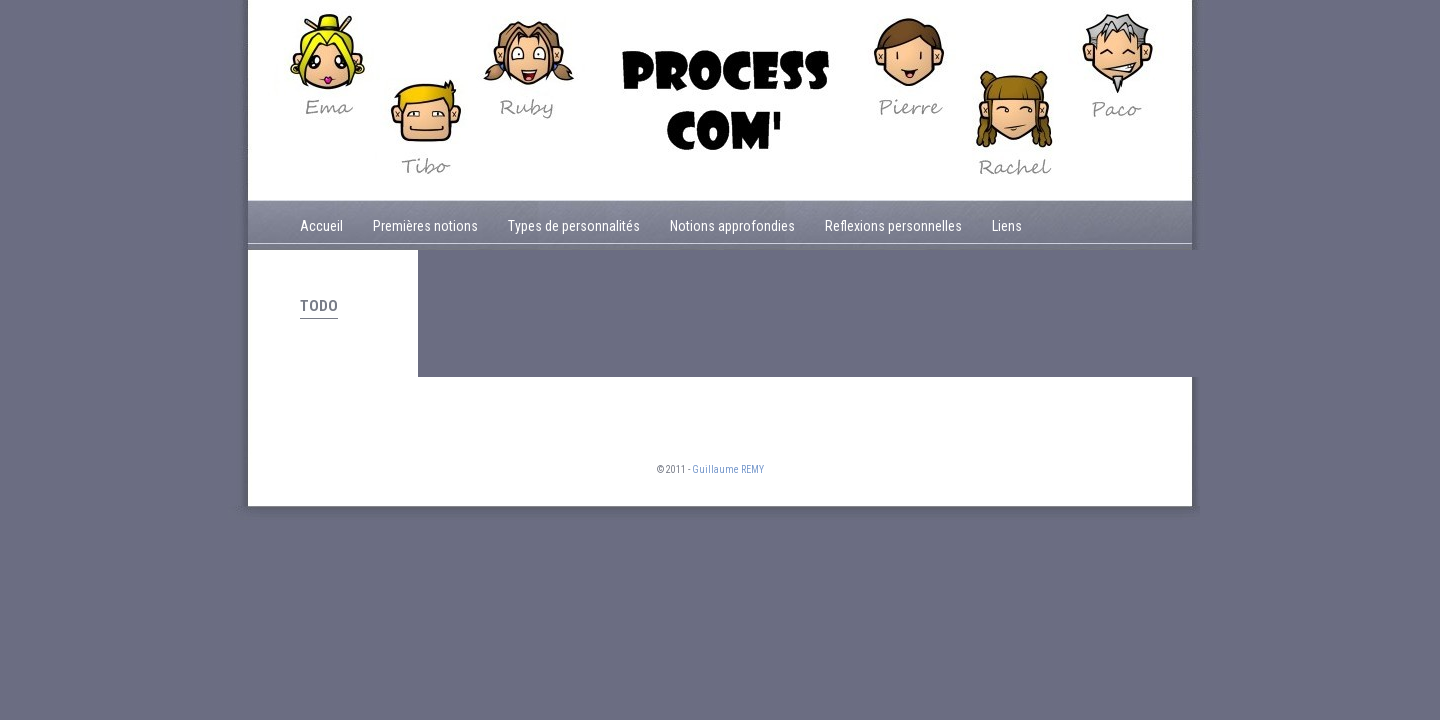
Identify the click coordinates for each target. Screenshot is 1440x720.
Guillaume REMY (728, 469)
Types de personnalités (574, 226)
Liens (1007, 226)
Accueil (321, 226)
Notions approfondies (732, 226)
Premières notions (425, 226)
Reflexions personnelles (893, 226)
